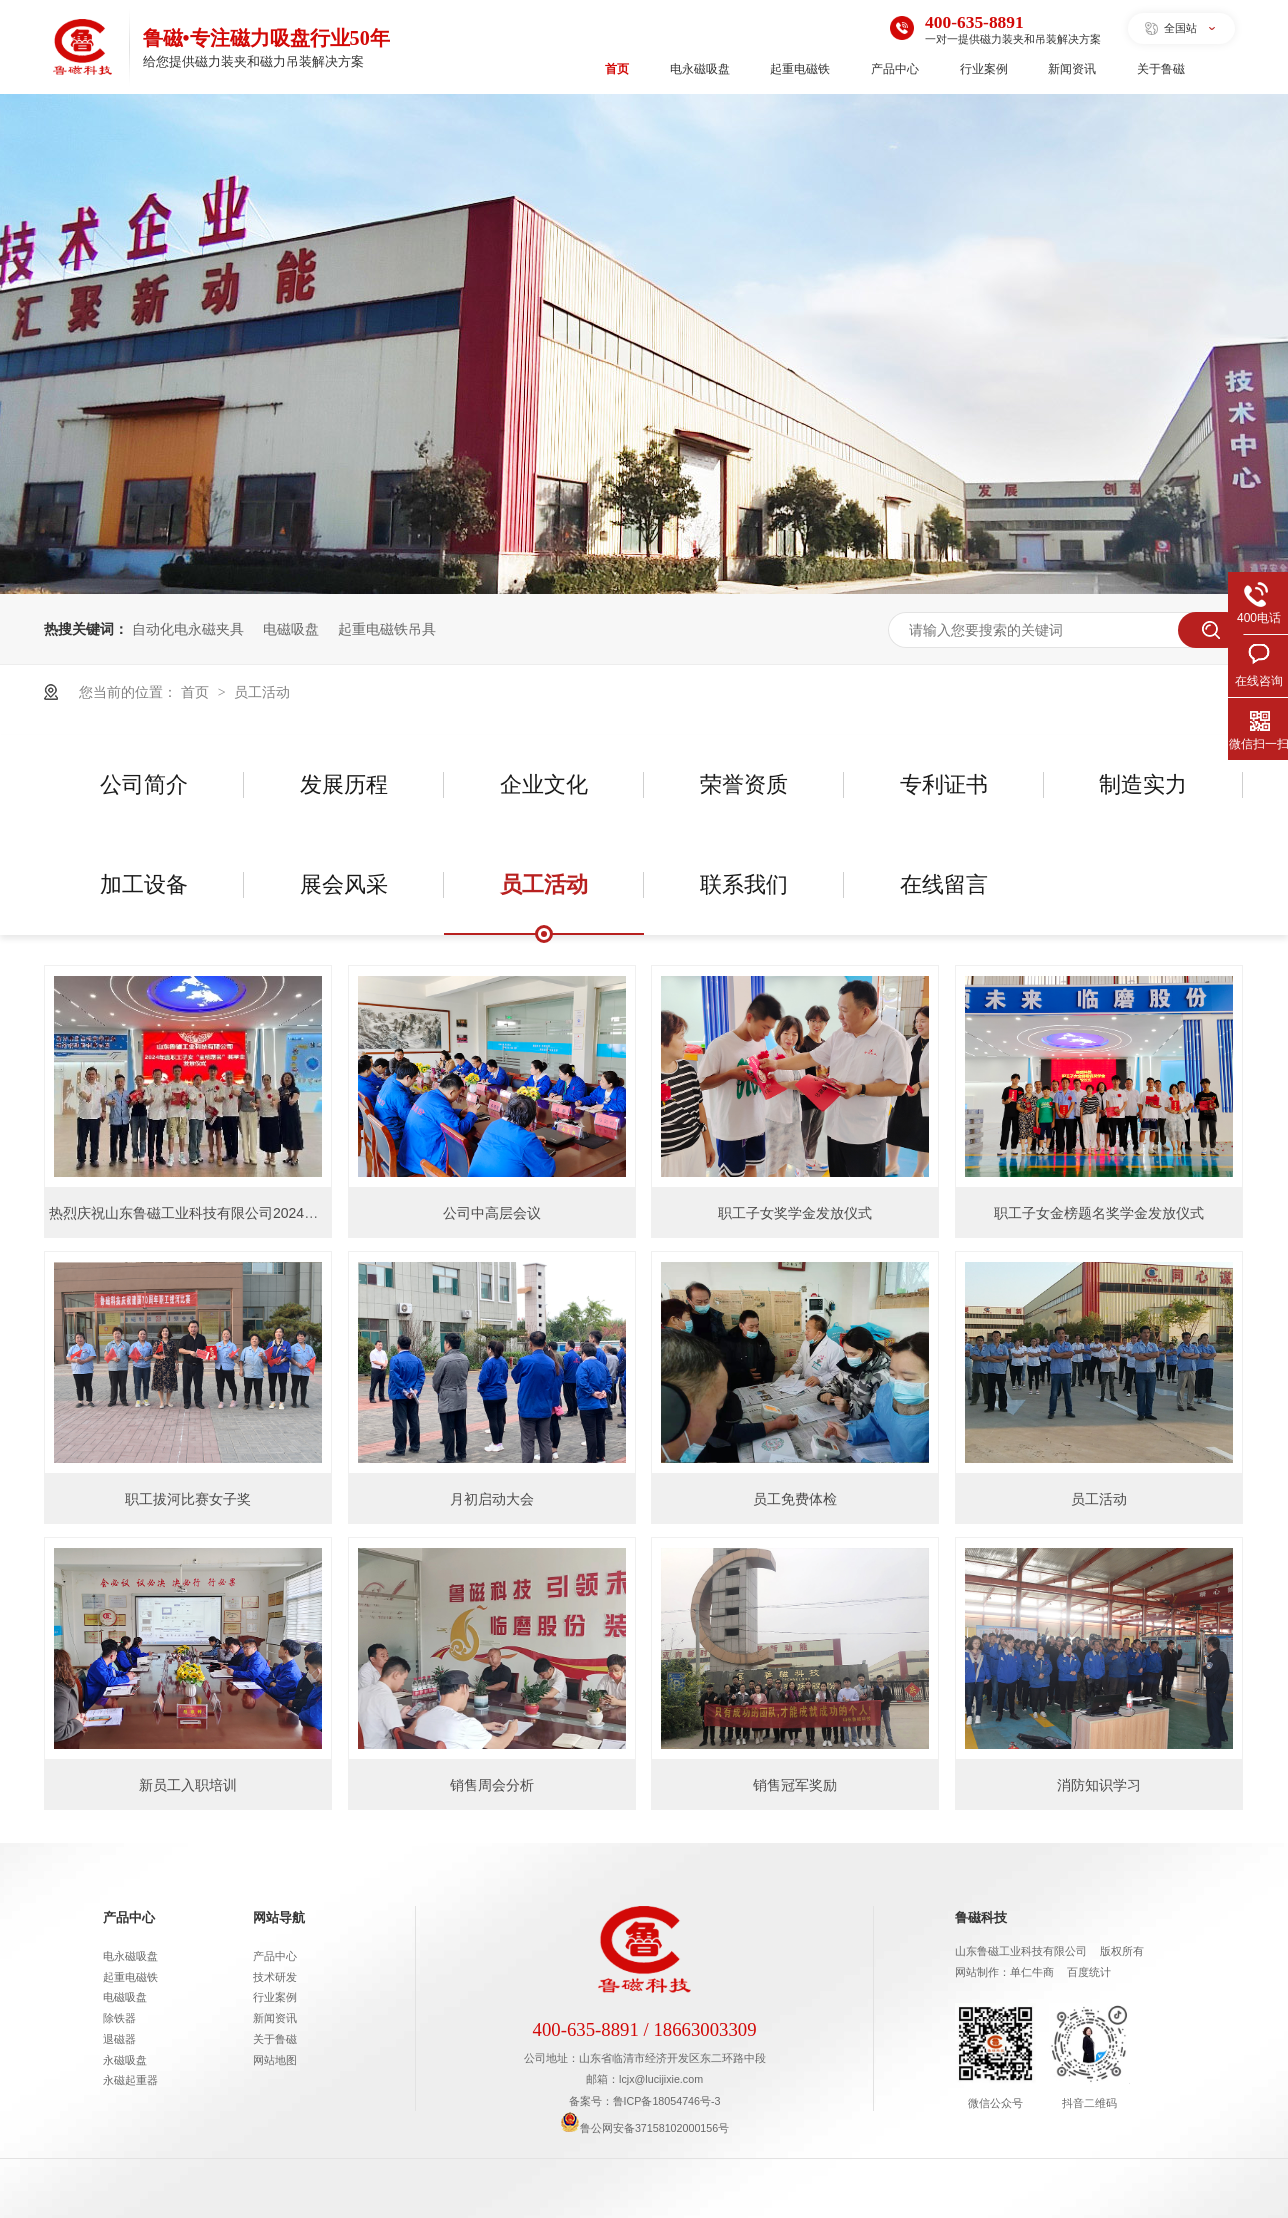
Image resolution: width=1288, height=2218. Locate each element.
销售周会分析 (492, 1785)
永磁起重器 (130, 2080)
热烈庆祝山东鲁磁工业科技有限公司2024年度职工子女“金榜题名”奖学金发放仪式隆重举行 (328, 1213)
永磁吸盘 (125, 2060)
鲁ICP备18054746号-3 (667, 2101)
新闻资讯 (1072, 69)
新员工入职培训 (188, 1785)
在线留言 (944, 884)
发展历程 (344, 784)
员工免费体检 (795, 1499)
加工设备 (144, 884)
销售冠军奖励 (795, 1785)
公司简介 (144, 784)
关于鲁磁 (1161, 69)
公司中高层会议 (492, 1213)
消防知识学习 (1099, 1785)
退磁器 (119, 2039)
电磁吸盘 (291, 629)
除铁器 (119, 2018)
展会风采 (344, 884)
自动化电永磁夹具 (188, 629)
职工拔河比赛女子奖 (188, 1499)
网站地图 (275, 2060)
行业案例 (984, 69)
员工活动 (262, 692)
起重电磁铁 (800, 69)
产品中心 (895, 69)
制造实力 (1143, 784)
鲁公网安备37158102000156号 (644, 2128)
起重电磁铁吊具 (387, 629)
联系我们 (744, 884)
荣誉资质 (744, 784)
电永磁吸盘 (700, 69)
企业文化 (544, 784)
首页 (617, 69)
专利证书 (944, 784)
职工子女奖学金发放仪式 (795, 1213)
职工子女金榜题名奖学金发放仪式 (1099, 1213)
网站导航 (279, 1917)
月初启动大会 (492, 1499)
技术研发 (275, 1977)
